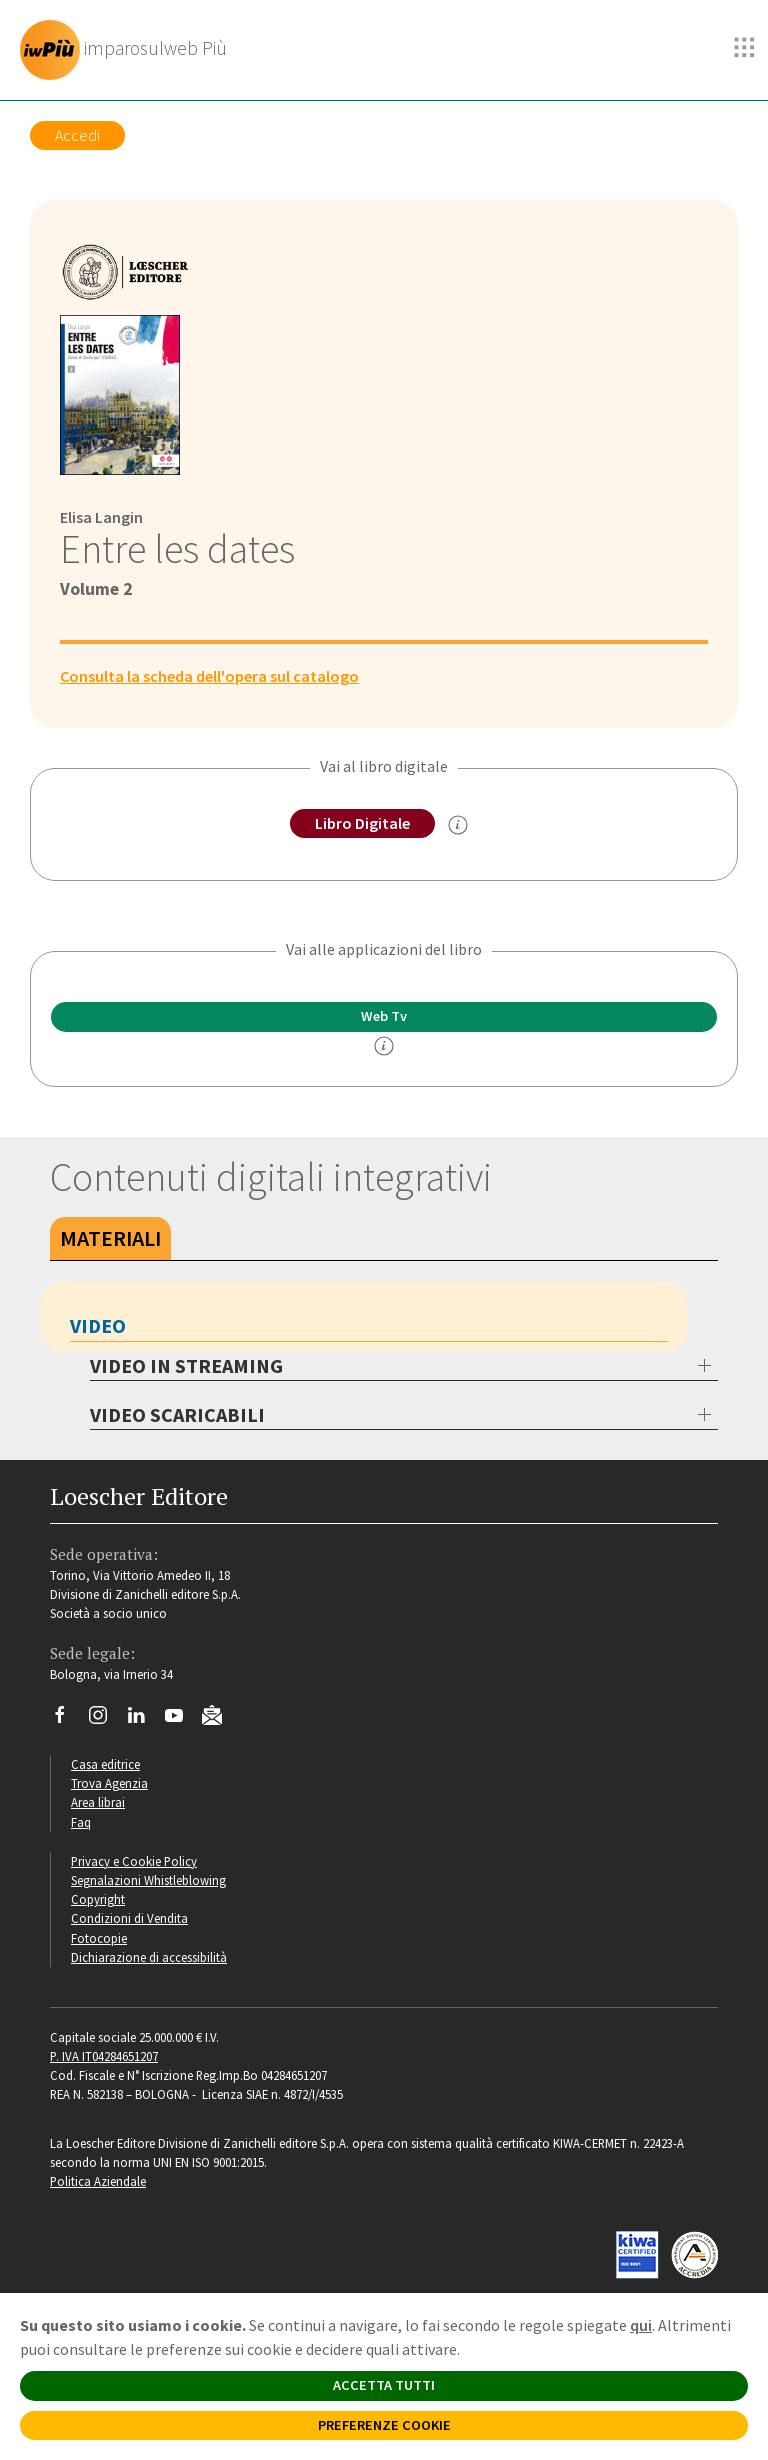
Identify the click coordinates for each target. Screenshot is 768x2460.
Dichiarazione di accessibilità (149, 1957)
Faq (81, 1822)
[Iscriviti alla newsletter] (219, 1718)
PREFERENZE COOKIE (384, 2425)
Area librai (98, 1802)
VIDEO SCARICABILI (177, 1414)
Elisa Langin (101, 517)
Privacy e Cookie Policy (134, 1861)
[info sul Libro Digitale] (458, 825)
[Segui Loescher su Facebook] (67, 1720)
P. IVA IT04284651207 (104, 2056)
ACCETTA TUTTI (384, 2385)
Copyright (98, 1899)
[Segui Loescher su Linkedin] (143, 1720)
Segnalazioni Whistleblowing (148, 1880)
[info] (384, 1046)
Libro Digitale (362, 823)
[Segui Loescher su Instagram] (105, 1720)
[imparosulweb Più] (128, 50)
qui (641, 2325)
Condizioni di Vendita (129, 1918)
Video (98, 1325)
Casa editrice (105, 1764)
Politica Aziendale (98, 2181)
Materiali (110, 1238)
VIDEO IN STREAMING (186, 1365)
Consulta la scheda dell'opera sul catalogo (209, 676)
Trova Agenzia (109, 1783)
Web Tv (384, 1016)
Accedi (77, 135)
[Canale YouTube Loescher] (181, 1720)
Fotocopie (99, 1938)
